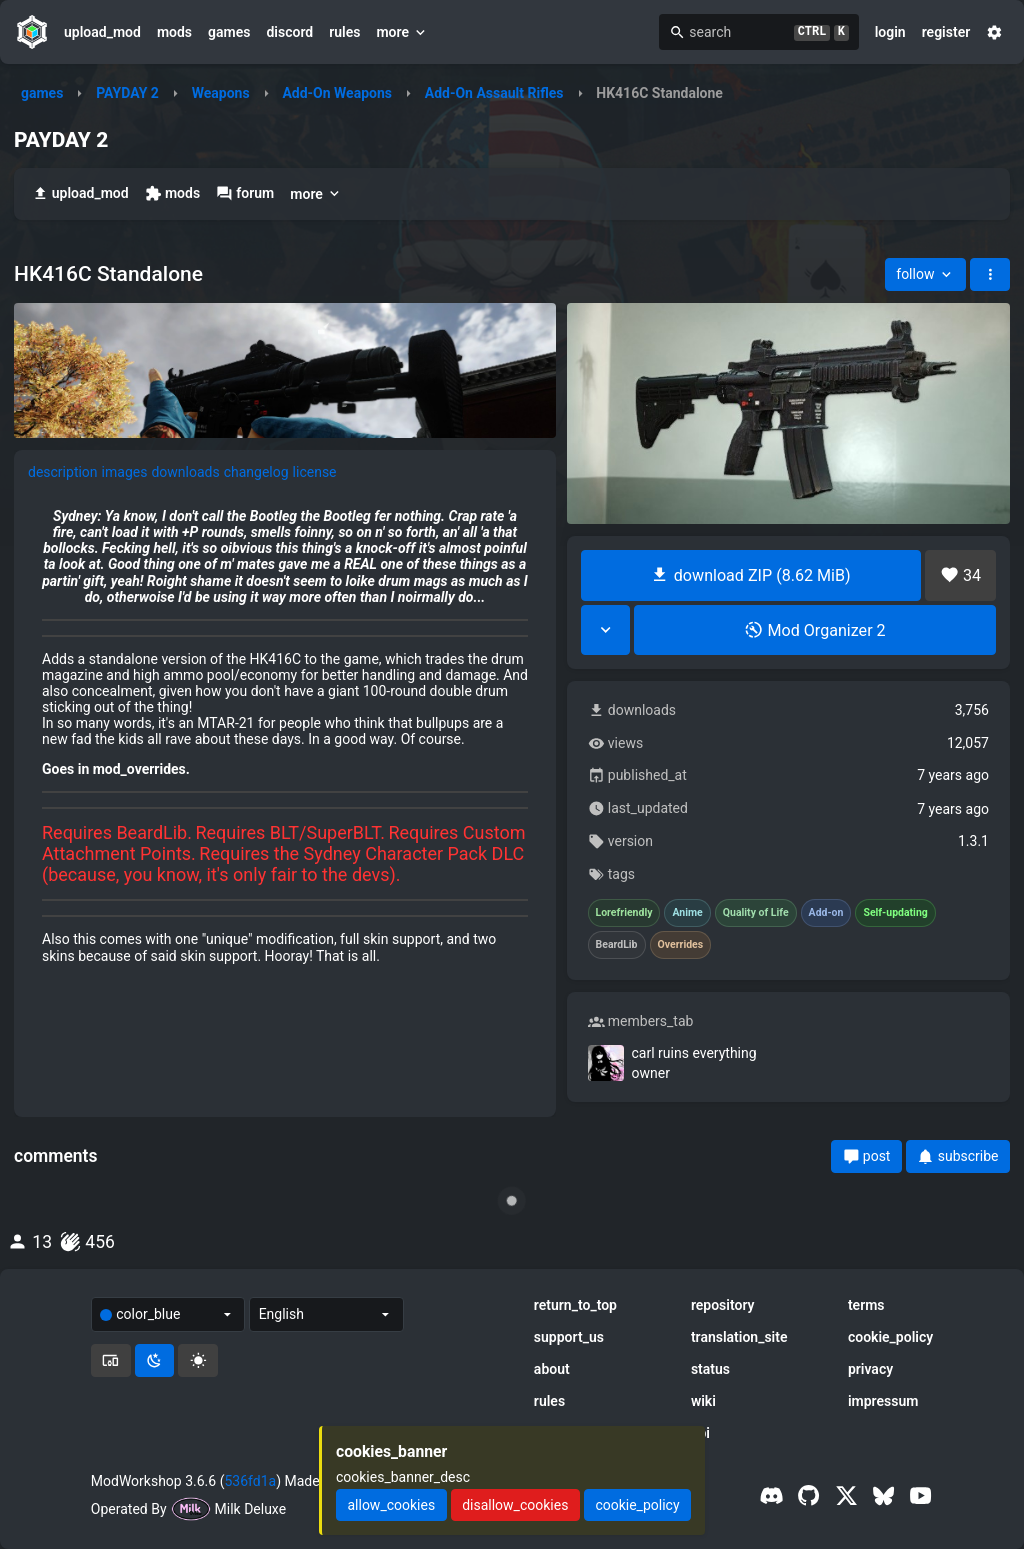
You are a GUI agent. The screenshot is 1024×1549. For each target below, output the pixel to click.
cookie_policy (890, 1337)
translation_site (739, 1337)
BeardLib (617, 945)
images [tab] (125, 472)
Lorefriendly (624, 913)
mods (174, 32)
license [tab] (315, 472)
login (890, 32)
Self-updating (895, 913)
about (552, 1369)
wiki (703, 1401)
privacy (870, 1369)
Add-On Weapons (337, 93)
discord (289, 32)
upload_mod (102, 32)
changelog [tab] (256, 472)
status (710, 1369)
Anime (687, 913)
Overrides (681, 945)
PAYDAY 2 (127, 93)
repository (723, 1305)
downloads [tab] (185, 472)
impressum (883, 1401)
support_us (569, 1337)
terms (866, 1305)
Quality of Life (756, 913)
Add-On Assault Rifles (494, 93)
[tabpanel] (285, 735)
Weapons (221, 93)
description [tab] (63, 472)
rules (344, 32)
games (229, 32)
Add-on (826, 913)
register (946, 32)
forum (245, 193)
